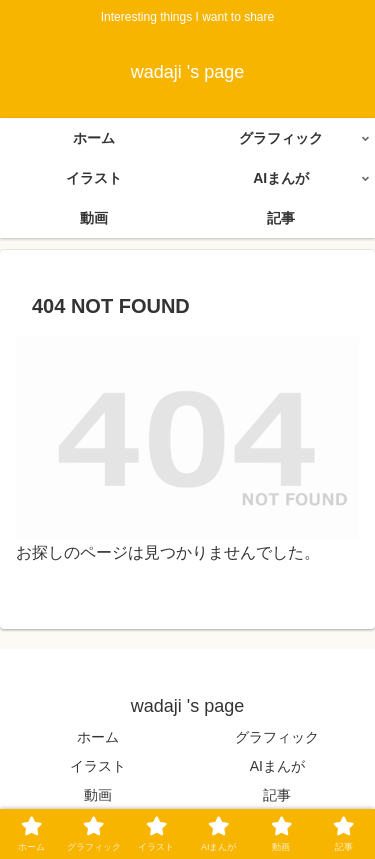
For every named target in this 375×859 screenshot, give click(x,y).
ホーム (98, 737)
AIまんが (277, 766)
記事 (277, 795)
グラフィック (277, 737)
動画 (98, 795)
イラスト (98, 766)
